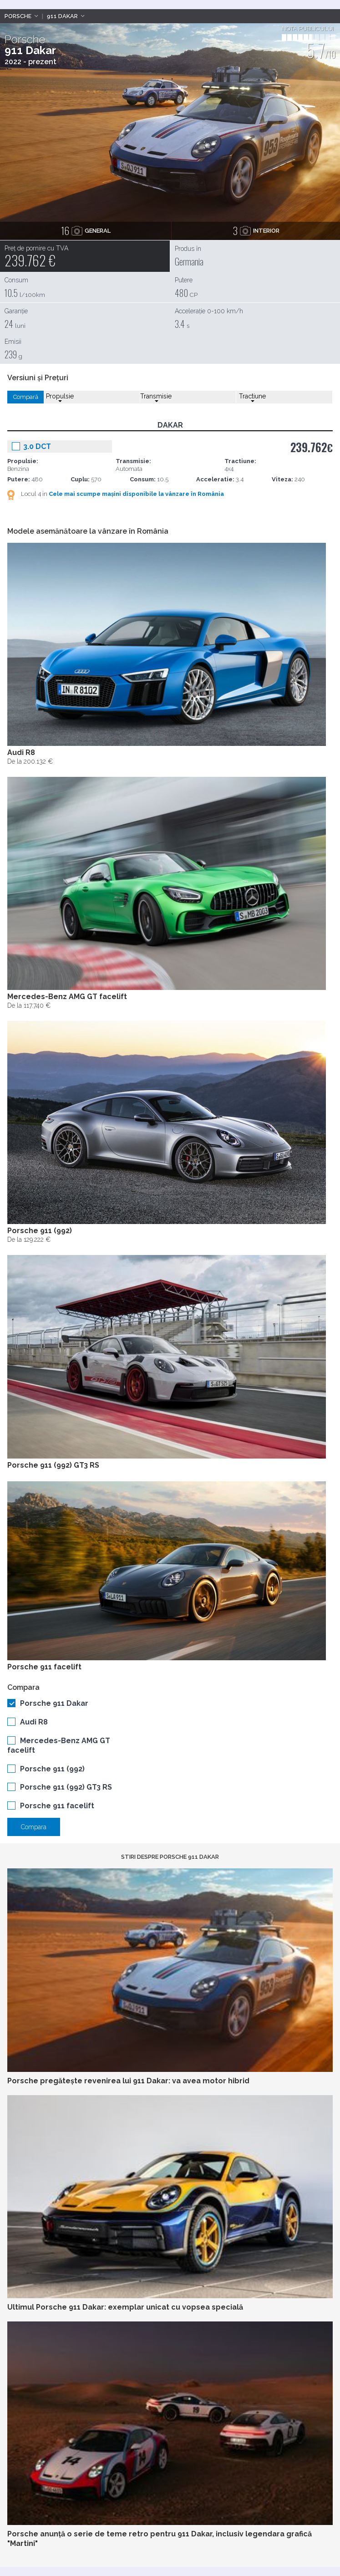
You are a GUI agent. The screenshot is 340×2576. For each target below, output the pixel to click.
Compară (25, 396)
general (86, 230)
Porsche (18, 16)
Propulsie (60, 397)
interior (256, 230)
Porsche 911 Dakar (54, 1703)
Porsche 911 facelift (57, 1805)
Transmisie (156, 397)
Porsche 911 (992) (52, 1769)
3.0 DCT (37, 446)
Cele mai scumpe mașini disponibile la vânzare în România (136, 493)
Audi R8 (34, 1722)
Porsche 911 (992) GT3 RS (66, 1787)
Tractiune (252, 397)
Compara (33, 1827)
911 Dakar (62, 16)
